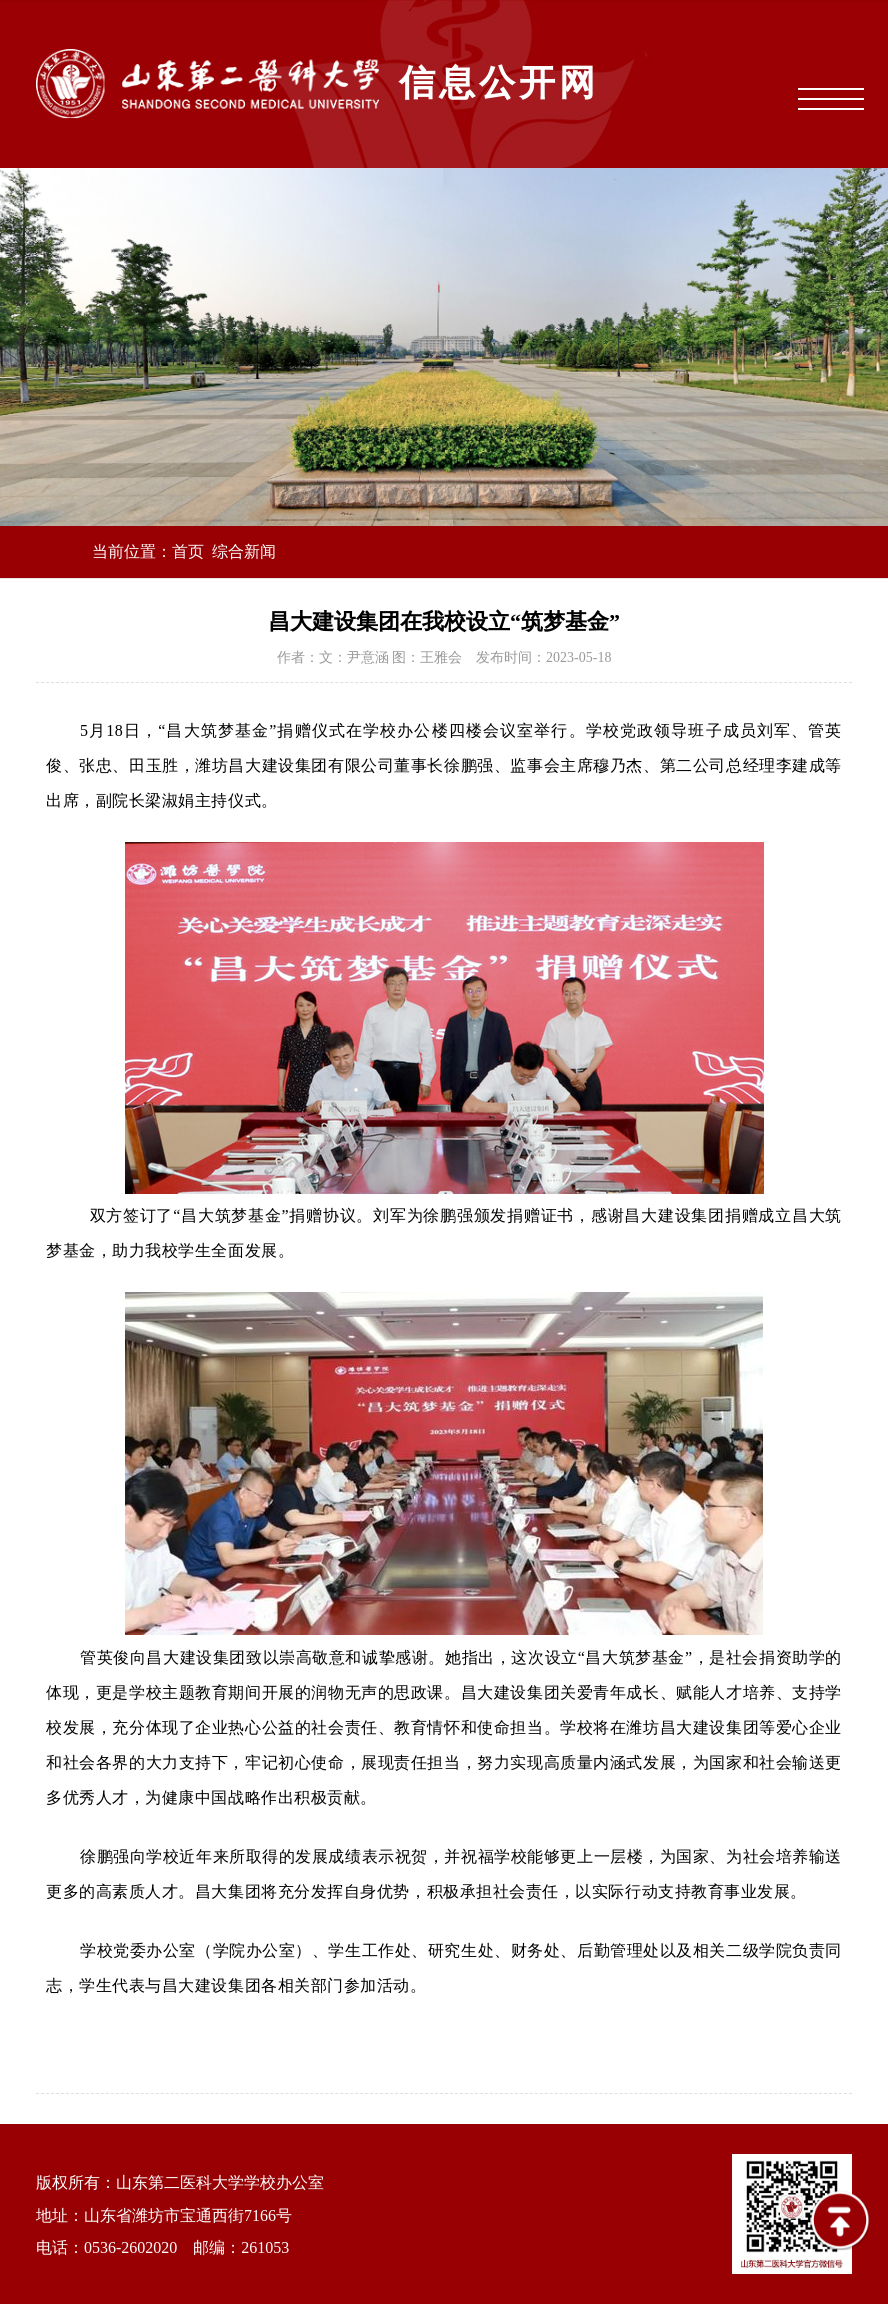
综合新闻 (244, 551)
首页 (188, 551)
